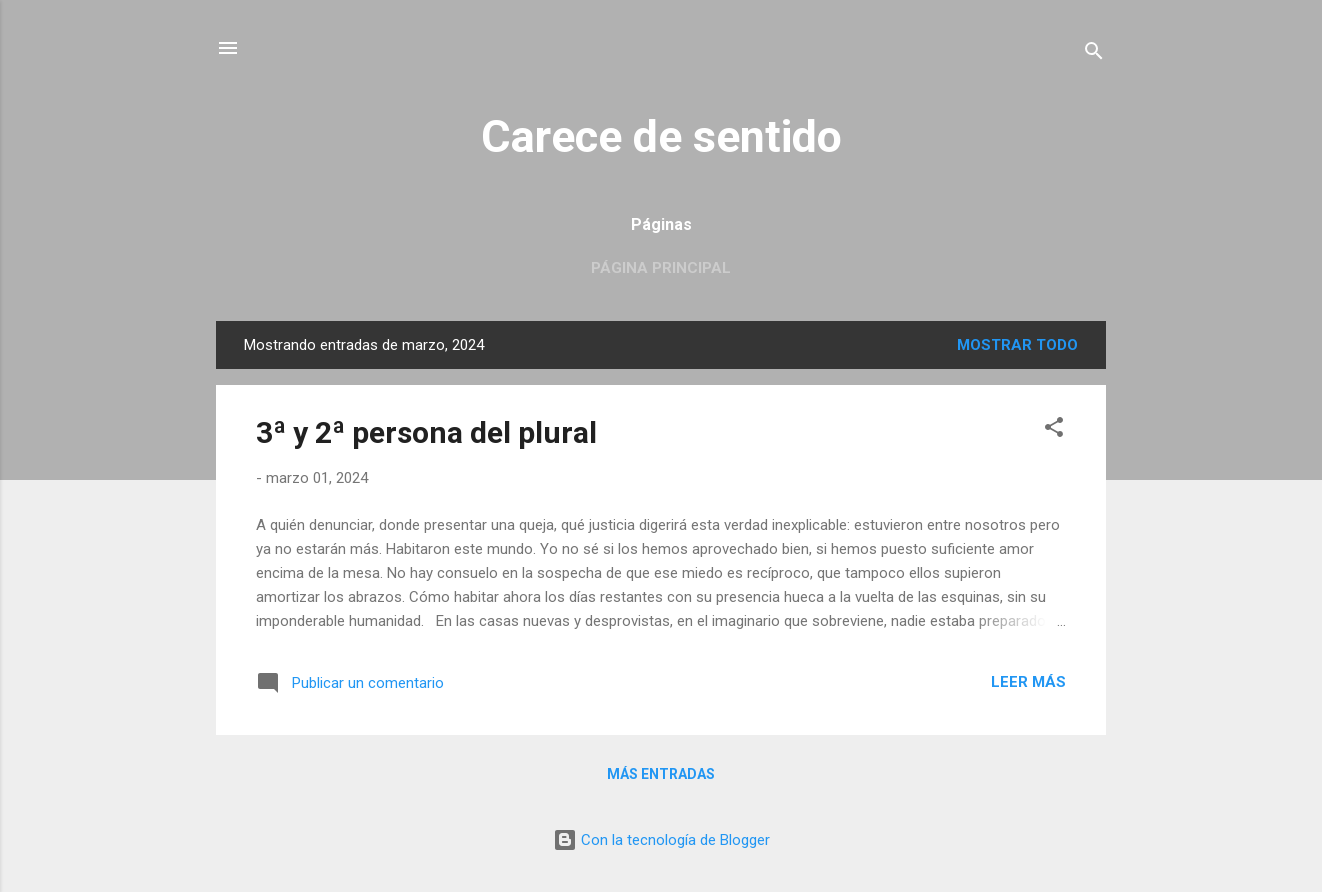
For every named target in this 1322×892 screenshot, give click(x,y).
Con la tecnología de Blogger (661, 840)
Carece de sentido (661, 136)
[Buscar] (1094, 54)
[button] (1054, 430)
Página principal (661, 268)
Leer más (1028, 682)
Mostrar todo (1017, 345)
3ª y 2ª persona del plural (426, 432)
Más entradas (661, 774)
